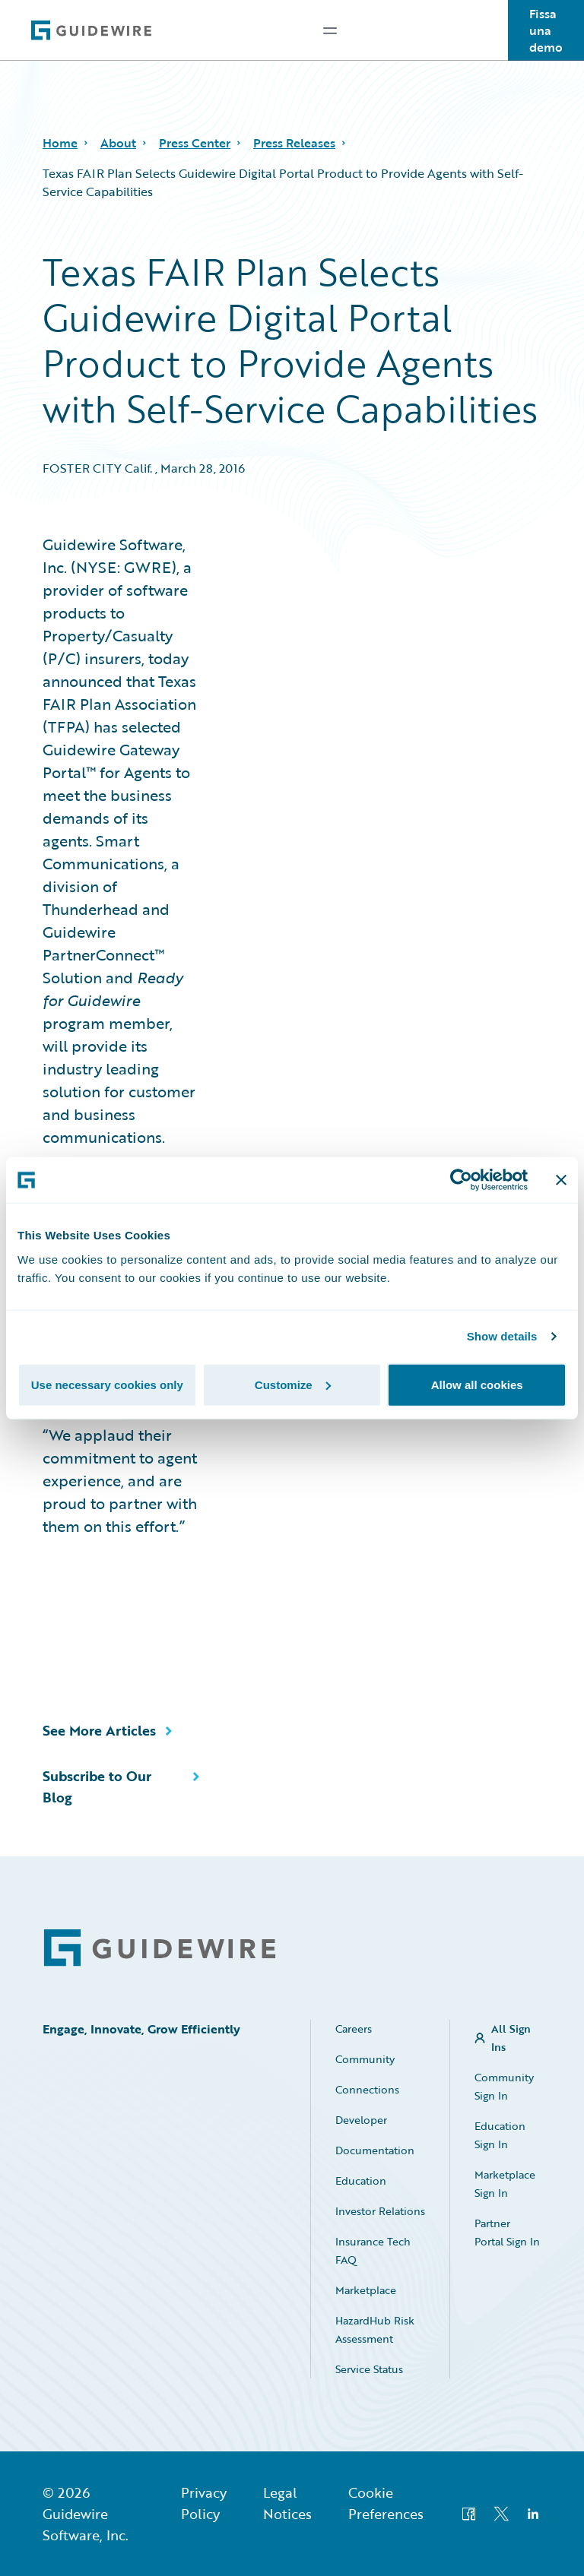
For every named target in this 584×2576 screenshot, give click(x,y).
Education (360, 2180)
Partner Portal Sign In (507, 2232)
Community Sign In (504, 2086)
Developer (361, 2120)
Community (365, 2059)
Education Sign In (499, 2135)
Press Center (194, 143)
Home (60, 143)
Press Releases (294, 143)
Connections (367, 2089)
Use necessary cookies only (107, 1384)
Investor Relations (380, 2211)
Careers (353, 2028)
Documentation (374, 2150)
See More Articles (99, 1730)
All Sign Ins (511, 2038)
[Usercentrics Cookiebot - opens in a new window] (461, 1180)
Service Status (369, 2369)
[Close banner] (561, 1180)
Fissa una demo (546, 30)
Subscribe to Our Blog (97, 1786)
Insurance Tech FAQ (373, 2250)
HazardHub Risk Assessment (374, 2329)
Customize (293, 1384)
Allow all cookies (477, 1384)
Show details (502, 1336)
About (118, 143)
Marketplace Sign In (504, 2183)
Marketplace (365, 2290)
